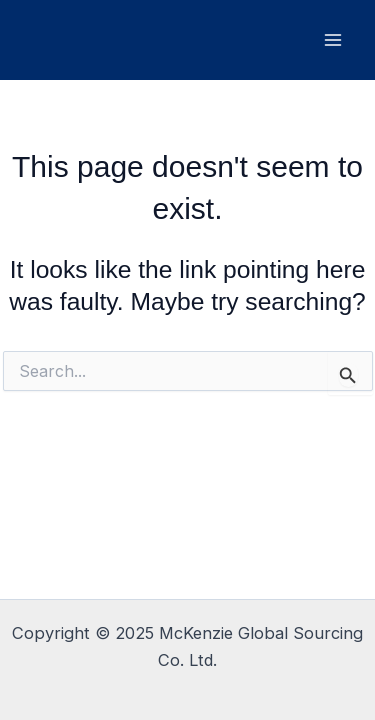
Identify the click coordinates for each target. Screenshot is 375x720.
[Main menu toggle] (332, 40)
